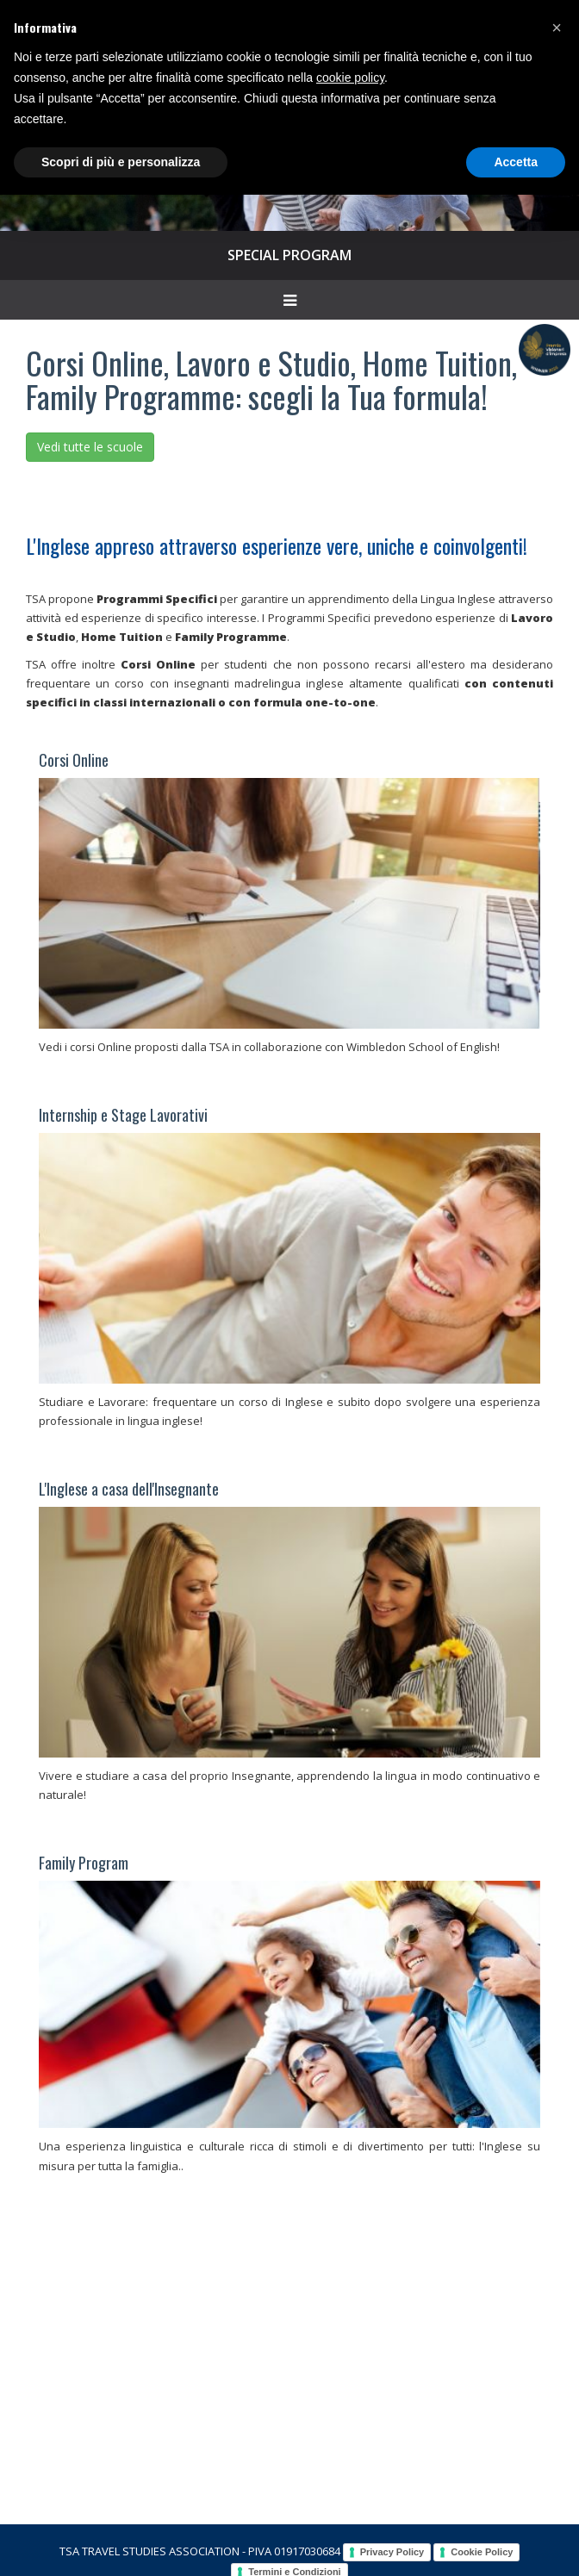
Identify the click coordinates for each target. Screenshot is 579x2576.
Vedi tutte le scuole (90, 447)
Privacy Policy (392, 2552)
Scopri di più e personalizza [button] (120, 162)
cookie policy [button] (350, 77)
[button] (556, 27)
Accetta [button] (516, 162)
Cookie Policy (482, 2552)
